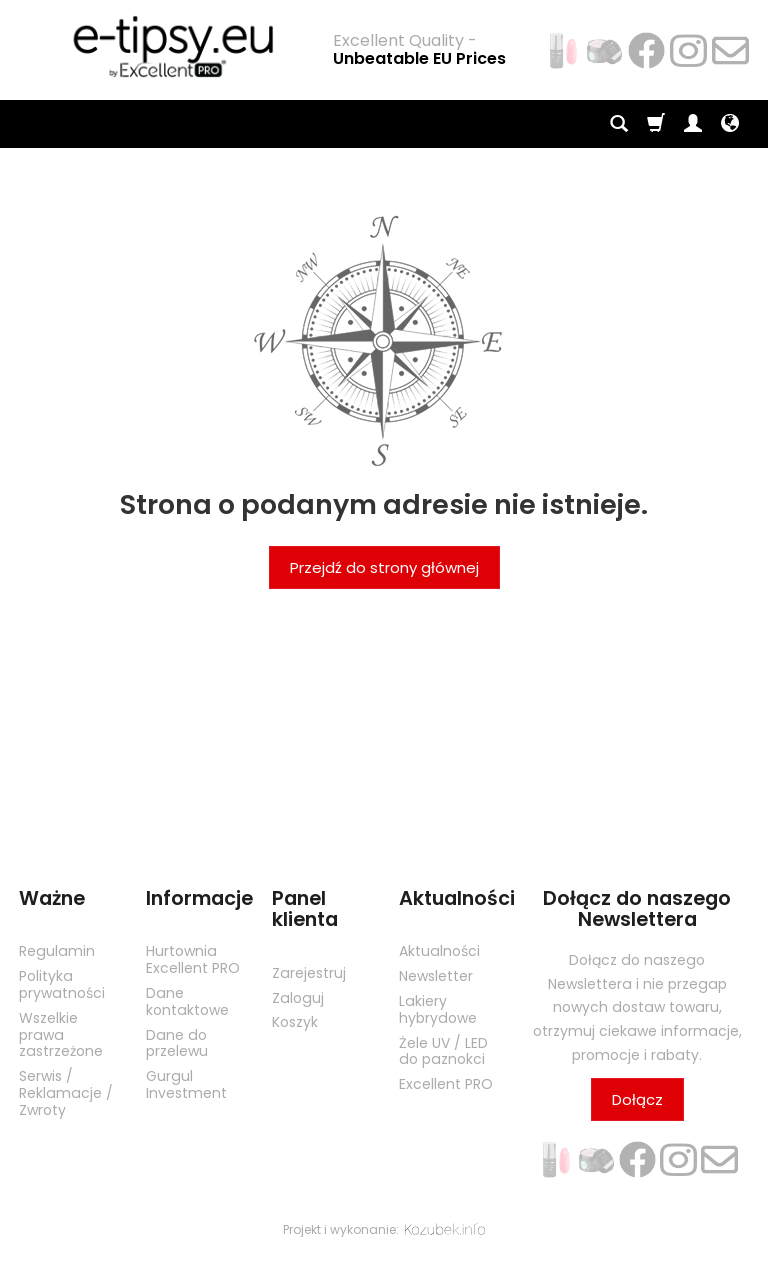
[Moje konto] (693, 124)
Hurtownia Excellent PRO (193, 959)
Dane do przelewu (177, 1043)
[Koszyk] (656, 124)
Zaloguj (298, 998)
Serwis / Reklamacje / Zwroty (66, 1093)
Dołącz (637, 1099)
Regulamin (57, 951)
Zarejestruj (309, 973)
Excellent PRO (446, 1084)
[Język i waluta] (730, 124)
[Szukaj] (619, 124)
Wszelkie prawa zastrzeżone (61, 1035)
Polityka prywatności (62, 984)
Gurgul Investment (186, 1084)
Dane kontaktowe (187, 1001)
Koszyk (295, 1022)
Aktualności (439, 951)
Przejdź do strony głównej (384, 567)
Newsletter (436, 976)
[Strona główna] (165, 47)
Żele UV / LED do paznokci (443, 1051)
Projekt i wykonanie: (384, 1229)
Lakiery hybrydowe (438, 1009)
